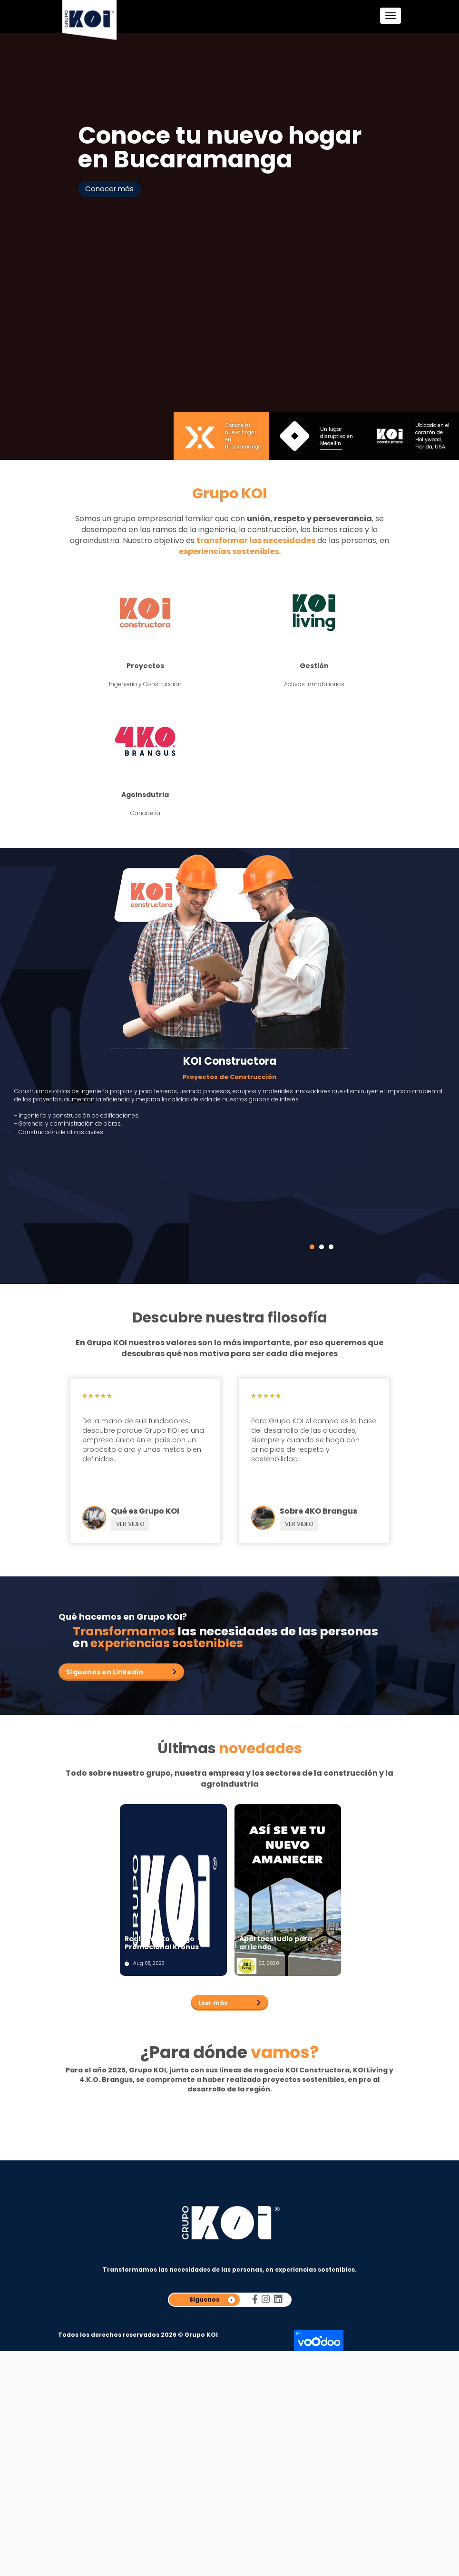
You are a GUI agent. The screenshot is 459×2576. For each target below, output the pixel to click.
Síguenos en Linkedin (104, 1672)
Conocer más (109, 189)
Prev (53, 246)
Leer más (212, 1997)
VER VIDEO (130, 1524)
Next (405, 246)
